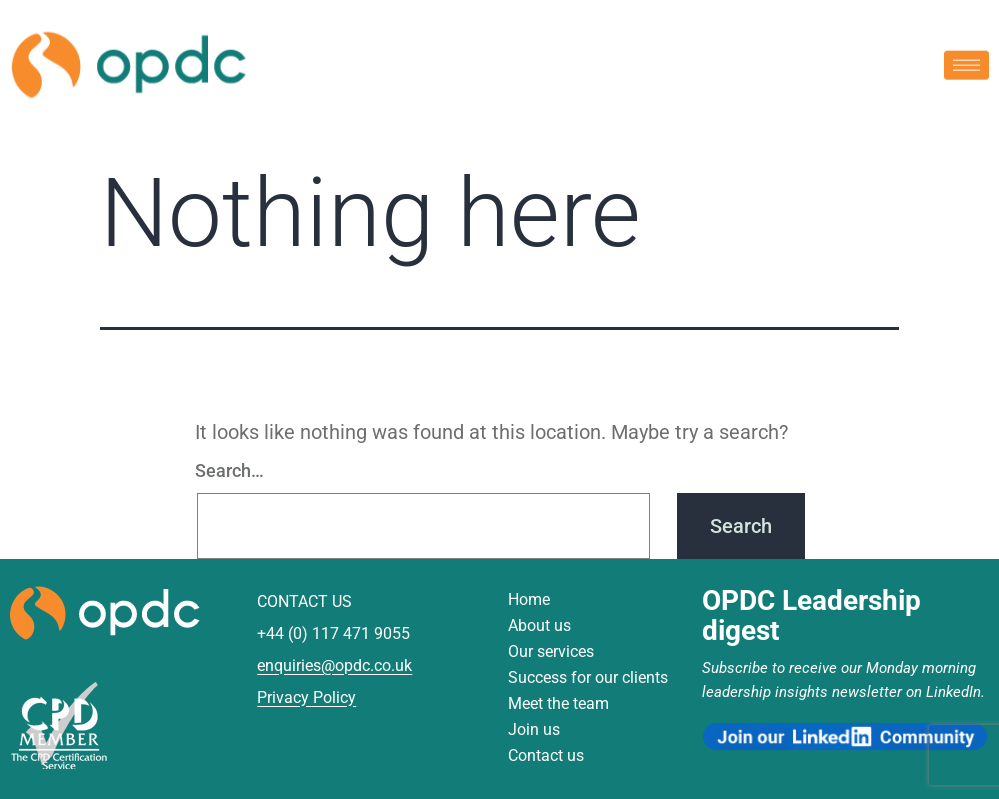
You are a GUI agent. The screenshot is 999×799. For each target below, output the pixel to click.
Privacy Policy (306, 697)
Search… (229, 470)
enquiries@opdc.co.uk (334, 665)
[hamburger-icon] (966, 63)
